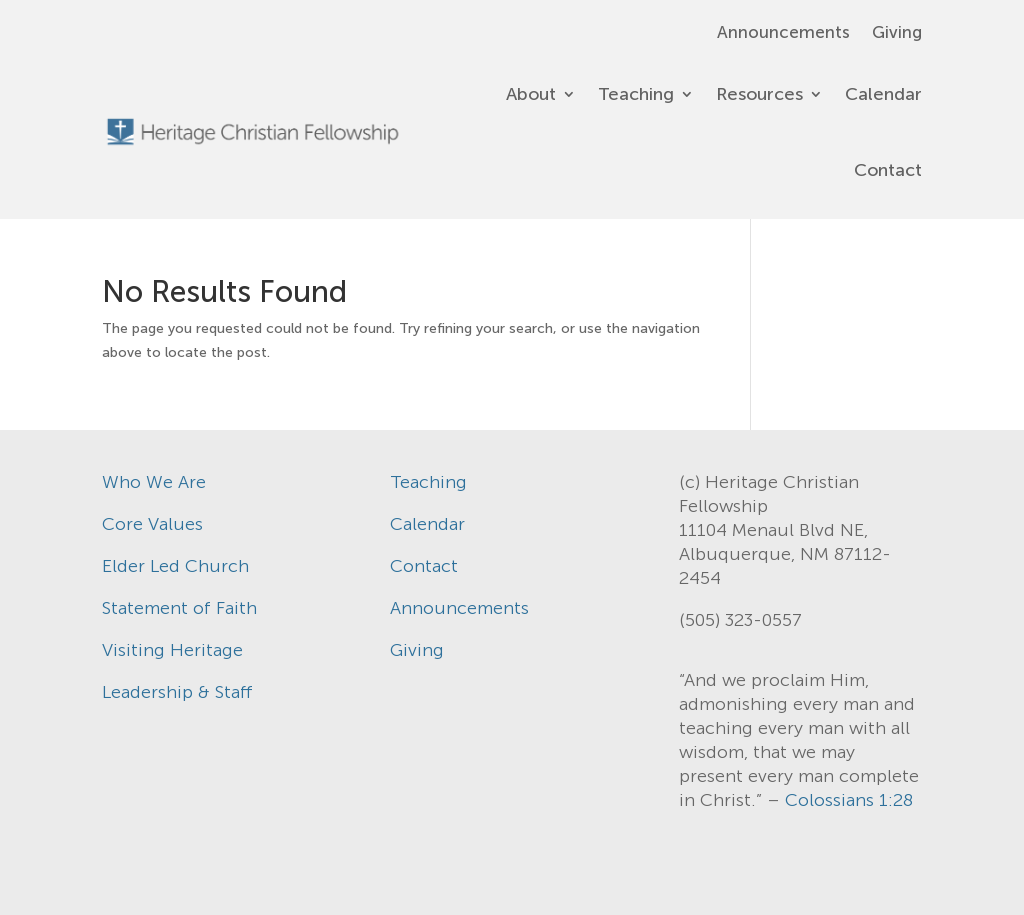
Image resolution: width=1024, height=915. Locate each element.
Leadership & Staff (177, 692)
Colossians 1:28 (849, 800)
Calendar (883, 94)
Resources (759, 94)
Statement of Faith (179, 608)
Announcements (783, 33)
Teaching (636, 94)
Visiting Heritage (172, 650)
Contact (888, 170)
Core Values (152, 524)
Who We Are (154, 482)
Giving (897, 33)
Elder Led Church (175, 566)
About (531, 94)
